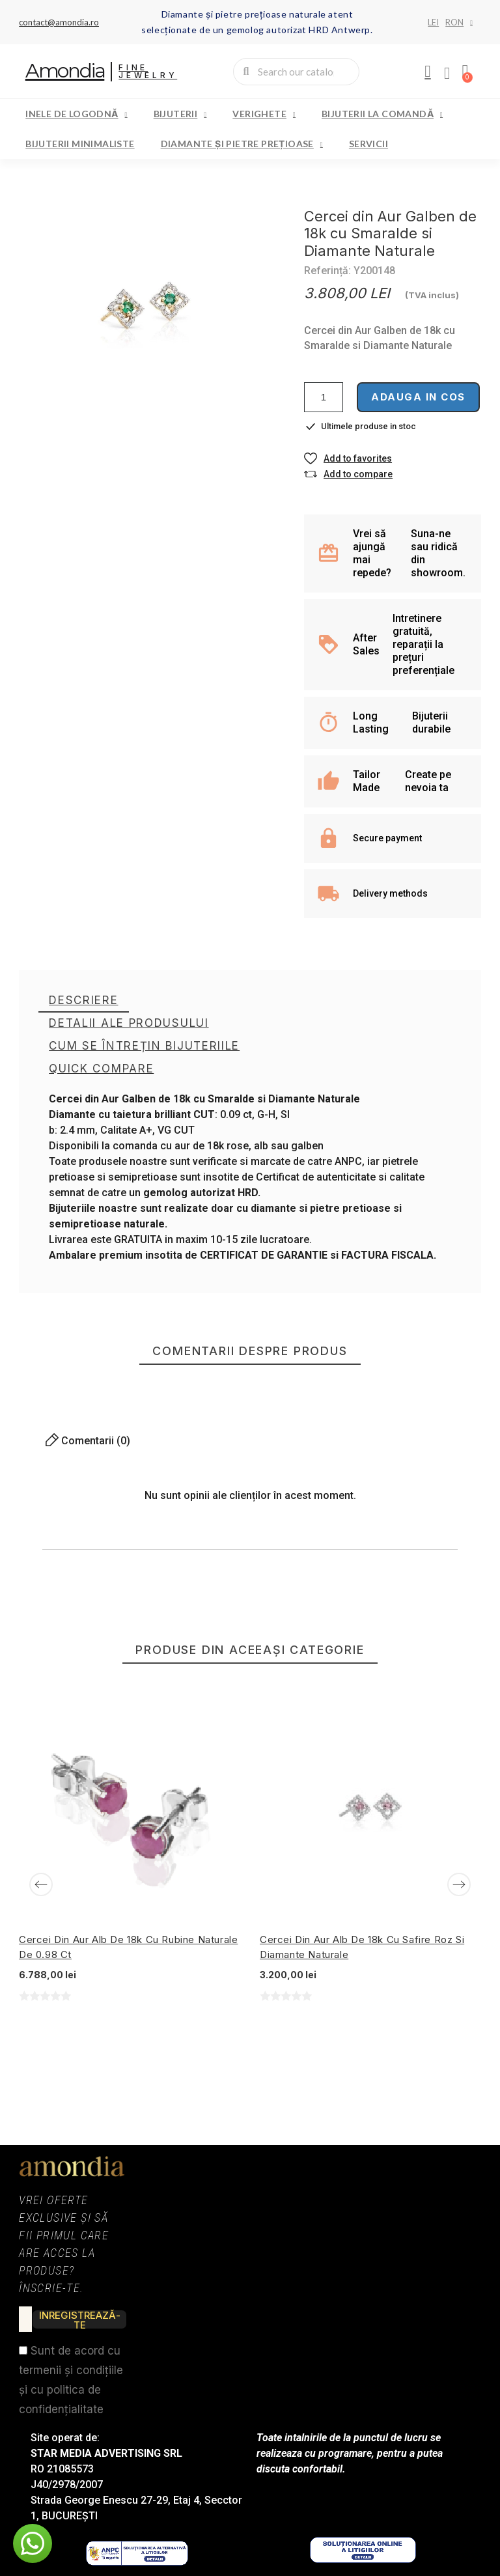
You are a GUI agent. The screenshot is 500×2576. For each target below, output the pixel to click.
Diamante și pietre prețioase (242, 144)
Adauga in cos (418, 397)
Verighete (264, 114)
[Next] (459, 1884)
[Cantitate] (323, 397)
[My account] (427, 71)
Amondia (65, 71)
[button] (348, 458)
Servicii (368, 143)
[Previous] (41, 1884)
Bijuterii (180, 114)
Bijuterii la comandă (382, 114)
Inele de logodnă (76, 114)
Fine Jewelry (147, 71)
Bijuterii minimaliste (79, 143)
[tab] (83, 1001)
